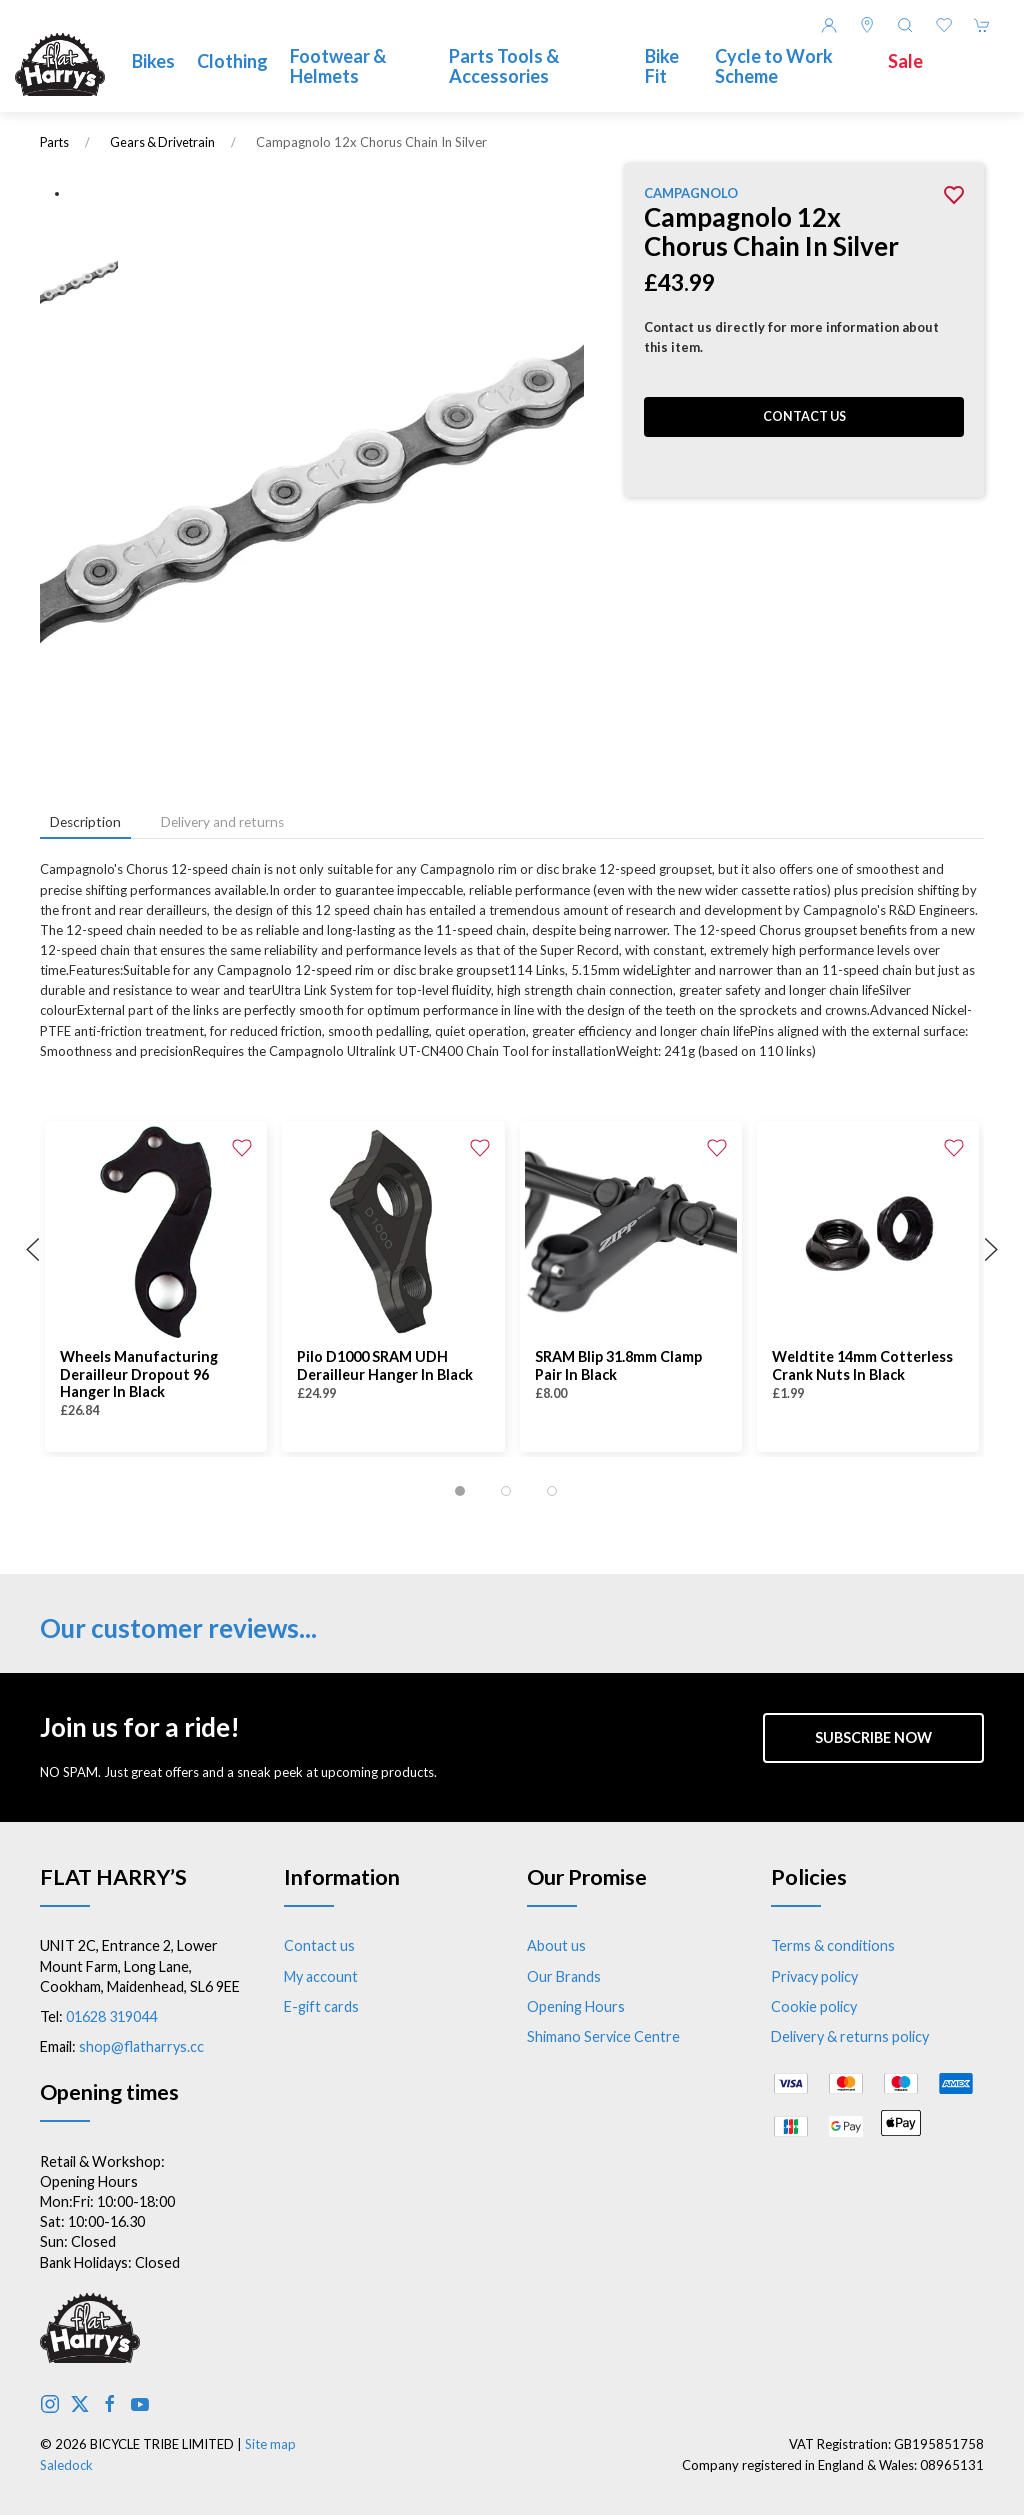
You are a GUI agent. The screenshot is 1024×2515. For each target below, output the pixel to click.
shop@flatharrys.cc (141, 2046)
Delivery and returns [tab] (222, 822)
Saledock (66, 2465)
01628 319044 (111, 2016)
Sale (905, 61)
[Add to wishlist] (242, 1146)
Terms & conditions (833, 1945)
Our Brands (564, 1976)
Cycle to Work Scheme (774, 66)
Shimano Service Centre (603, 2036)
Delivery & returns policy (850, 2036)
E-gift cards (321, 2006)
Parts (54, 142)
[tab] (460, 1491)
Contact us (804, 416)
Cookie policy (814, 2006)
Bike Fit (662, 66)
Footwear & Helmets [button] (338, 66)
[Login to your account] (829, 25)
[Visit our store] (867, 25)
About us (556, 1945)
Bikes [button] (153, 61)
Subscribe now (873, 1737)
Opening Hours (576, 2006)
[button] (905, 25)
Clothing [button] (232, 61)
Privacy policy (814, 1976)
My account (321, 1976)
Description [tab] (85, 822)
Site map (270, 2444)
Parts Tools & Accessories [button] (504, 66)
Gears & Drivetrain (162, 142)
